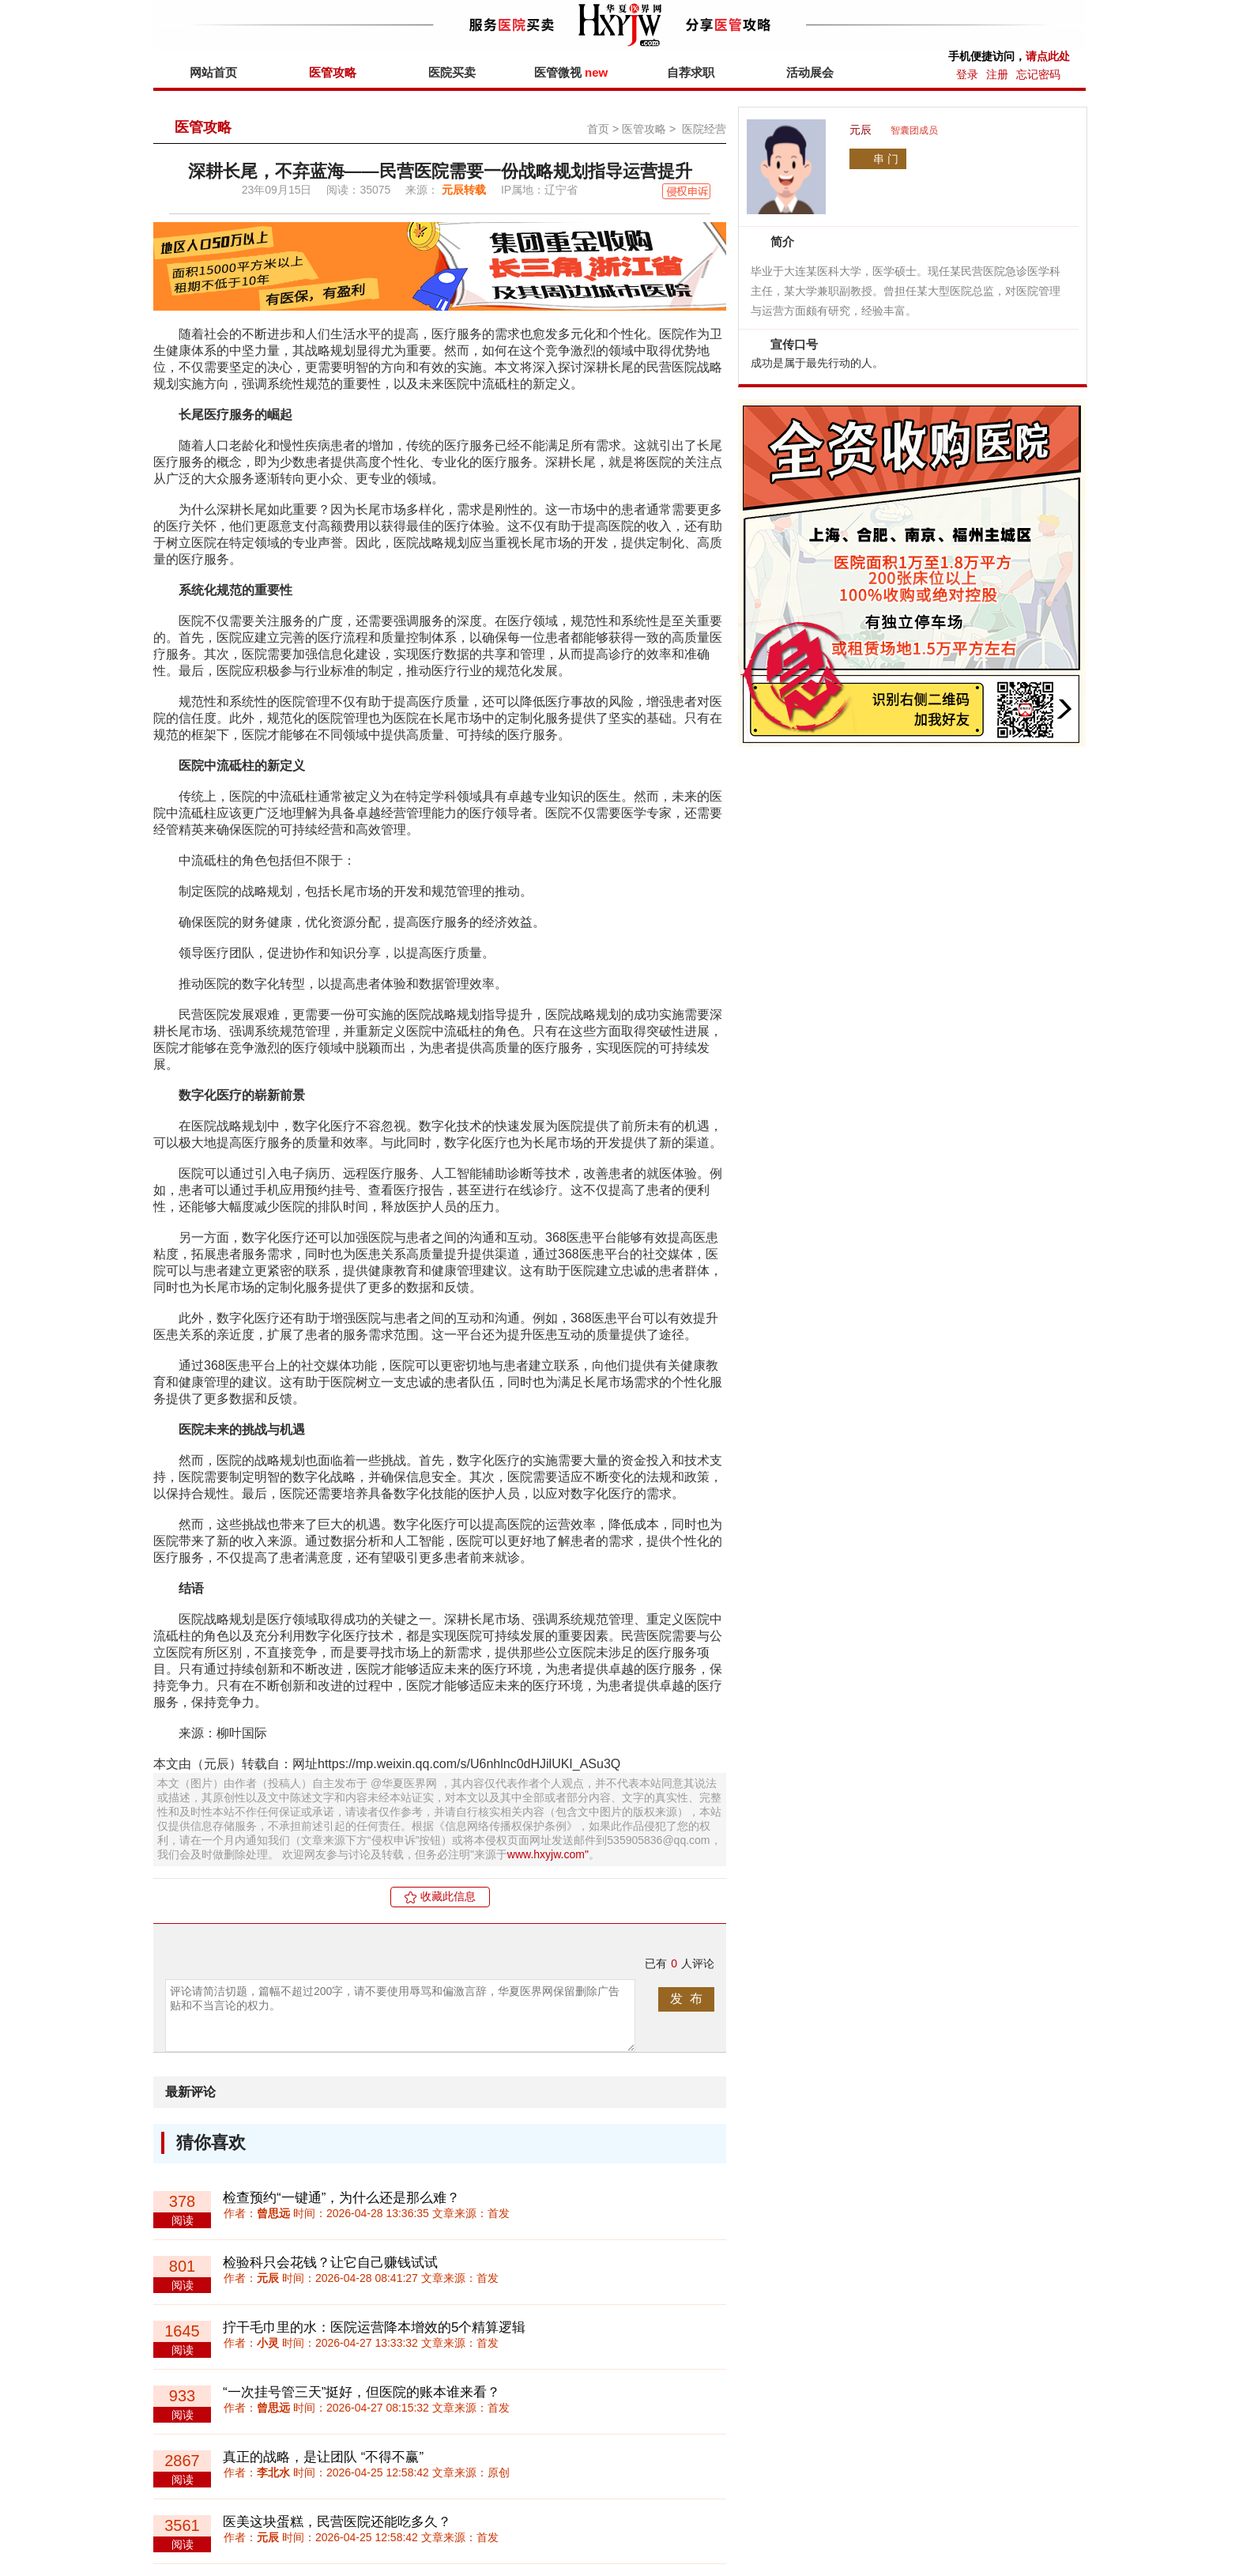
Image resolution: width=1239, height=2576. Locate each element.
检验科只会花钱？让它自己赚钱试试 (330, 2262)
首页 (598, 129)
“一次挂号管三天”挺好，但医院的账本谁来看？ (361, 2392)
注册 (997, 74)
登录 (967, 74)
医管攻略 (332, 72)
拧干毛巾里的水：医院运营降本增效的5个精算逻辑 (374, 2327)
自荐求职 (690, 72)
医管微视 (571, 72)
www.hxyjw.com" (548, 1854)
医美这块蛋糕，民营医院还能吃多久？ (337, 2521)
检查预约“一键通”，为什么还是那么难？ (341, 2197)
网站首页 (213, 72)
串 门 (885, 159)
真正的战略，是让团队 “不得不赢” (323, 2457)
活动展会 (810, 72)
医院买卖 (452, 72)
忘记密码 (1038, 74)
